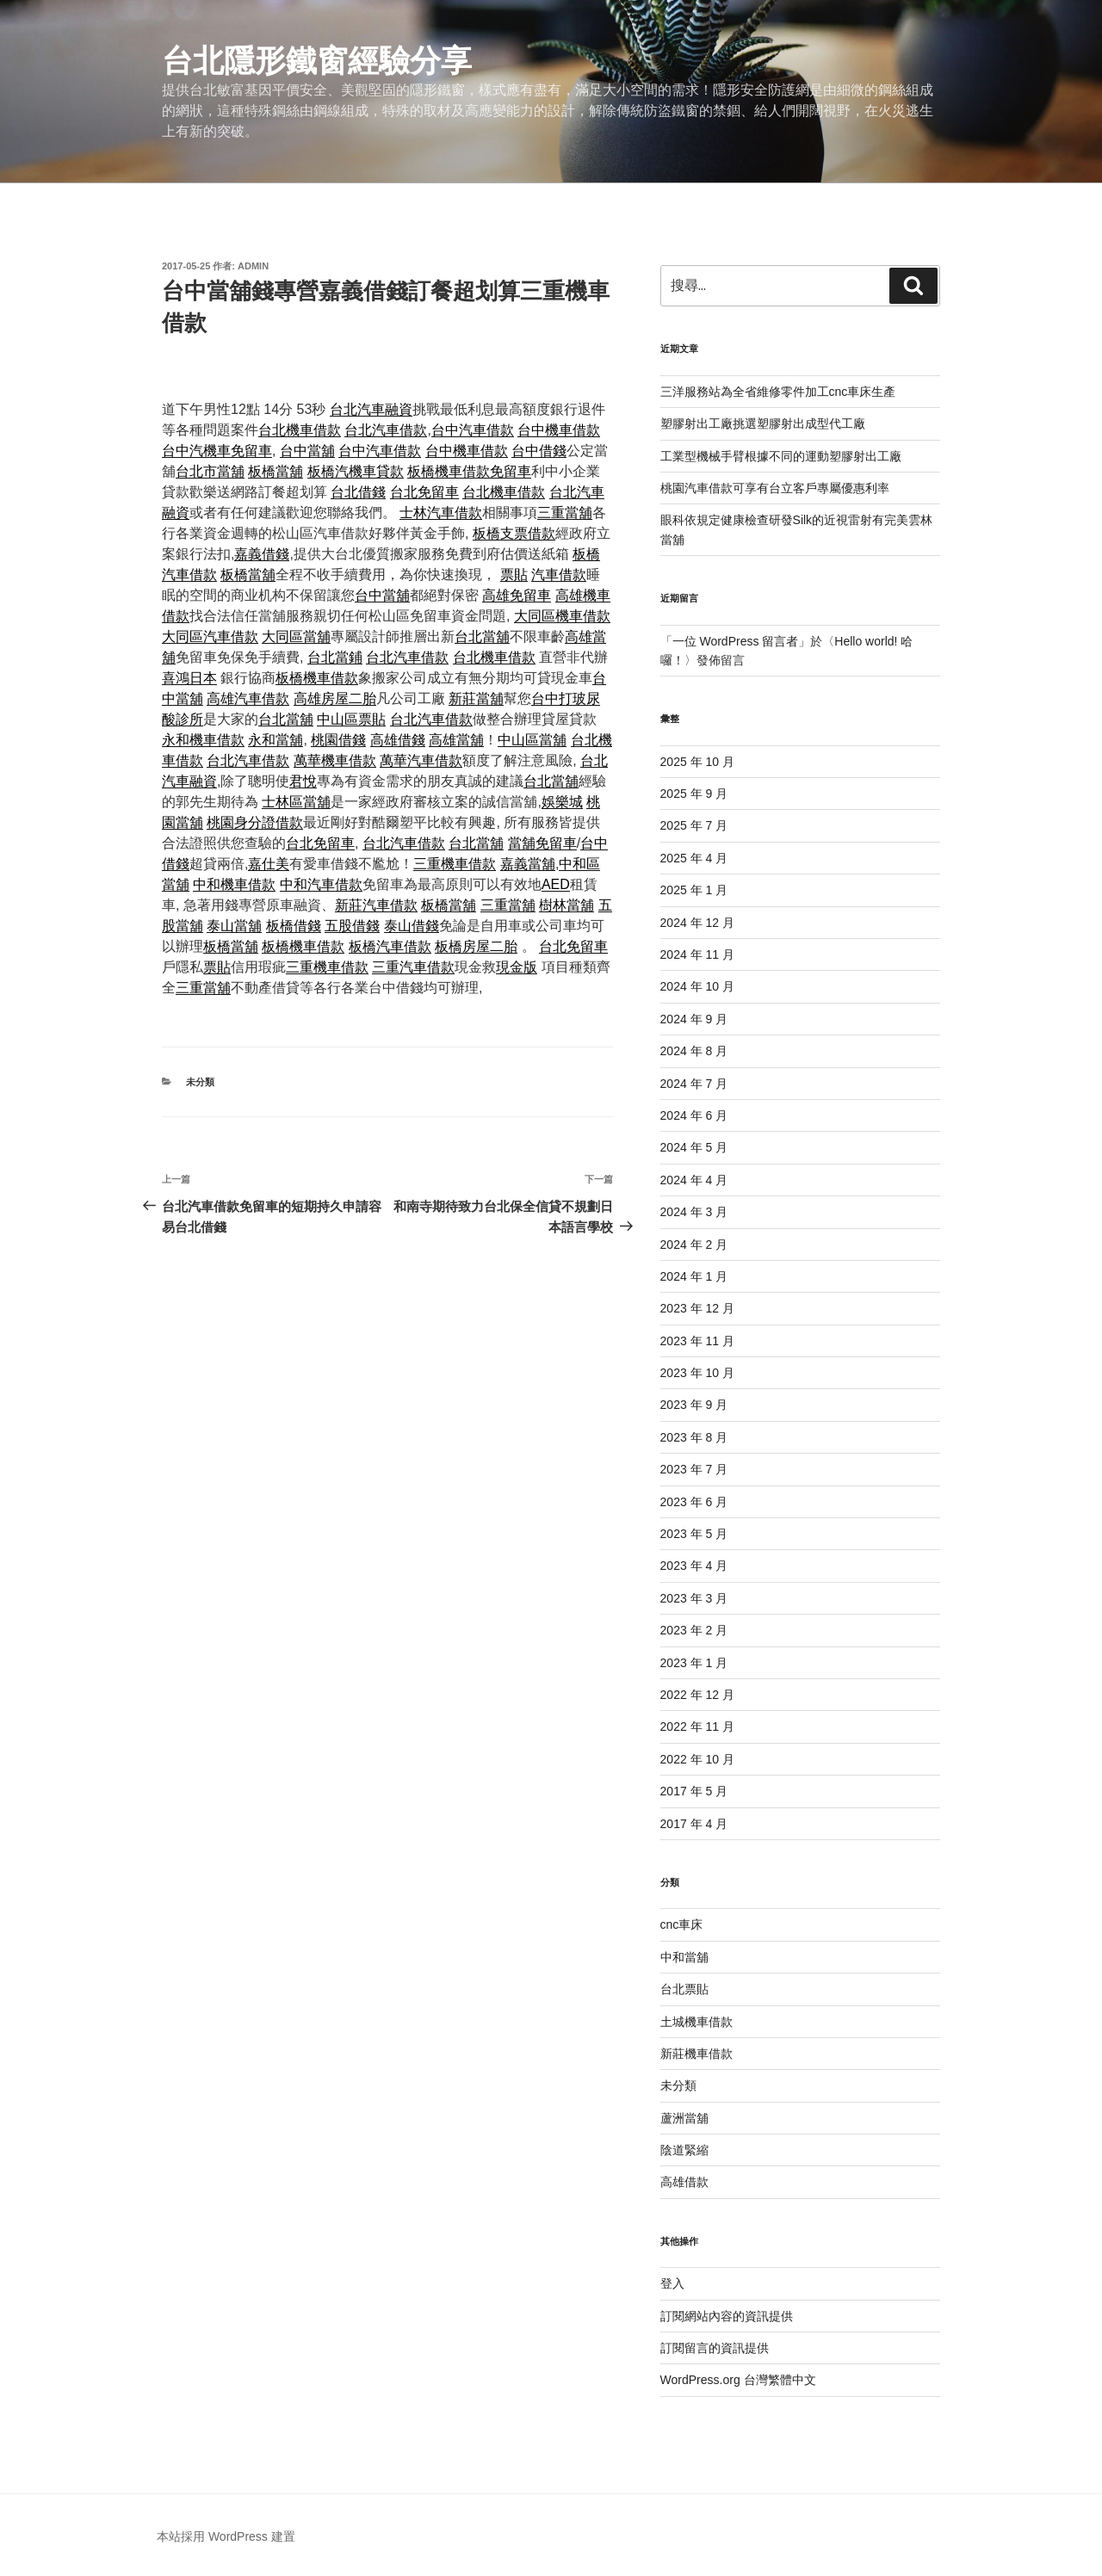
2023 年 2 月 (694, 1630)
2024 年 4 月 (694, 1180)
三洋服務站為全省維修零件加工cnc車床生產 (778, 391)
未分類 (200, 1082)
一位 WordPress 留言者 (735, 641)
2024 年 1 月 (694, 1276)
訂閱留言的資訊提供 (714, 2348)
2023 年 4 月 (694, 1565)
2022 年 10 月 (697, 1759)
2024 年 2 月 (694, 1244)
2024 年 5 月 (694, 1147)
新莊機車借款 (696, 2053)
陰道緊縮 (684, 2150)
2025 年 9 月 (694, 793)
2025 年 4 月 (694, 858)
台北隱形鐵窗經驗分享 (317, 60)
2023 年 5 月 (694, 1534)
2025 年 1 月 (694, 890)
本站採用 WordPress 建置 (226, 2536)
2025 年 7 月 (694, 825)
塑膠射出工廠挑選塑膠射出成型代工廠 (762, 423)
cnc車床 (681, 1924)
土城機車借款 (696, 2022)
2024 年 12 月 (697, 923)
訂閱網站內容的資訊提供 (726, 2316)
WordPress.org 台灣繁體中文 (738, 2380)
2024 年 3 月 (694, 1212)
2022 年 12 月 (697, 1695)
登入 (672, 2283)
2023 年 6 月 (694, 1502)
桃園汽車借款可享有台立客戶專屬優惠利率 (774, 488)
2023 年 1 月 (694, 1663)
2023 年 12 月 (697, 1308)
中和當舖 (684, 1957)
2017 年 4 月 (694, 1824)
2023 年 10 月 (697, 1373)
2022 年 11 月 (697, 1726)
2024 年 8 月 (694, 1051)
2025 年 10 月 (697, 762)
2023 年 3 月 (694, 1598)
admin (253, 266)
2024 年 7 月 (694, 1083)
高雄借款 (684, 2182)
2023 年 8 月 (694, 1437)
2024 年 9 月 (694, 1019)
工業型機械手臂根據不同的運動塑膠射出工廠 (780, 456)
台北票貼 (684, 1989)
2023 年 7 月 (694, 1469)
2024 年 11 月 (697, 954)
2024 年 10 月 (697, 986)
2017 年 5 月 (694, 1791)
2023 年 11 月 (697, 1341)
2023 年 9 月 (694, 1405)
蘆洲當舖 (684, 2118)
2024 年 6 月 (694, 1115)
